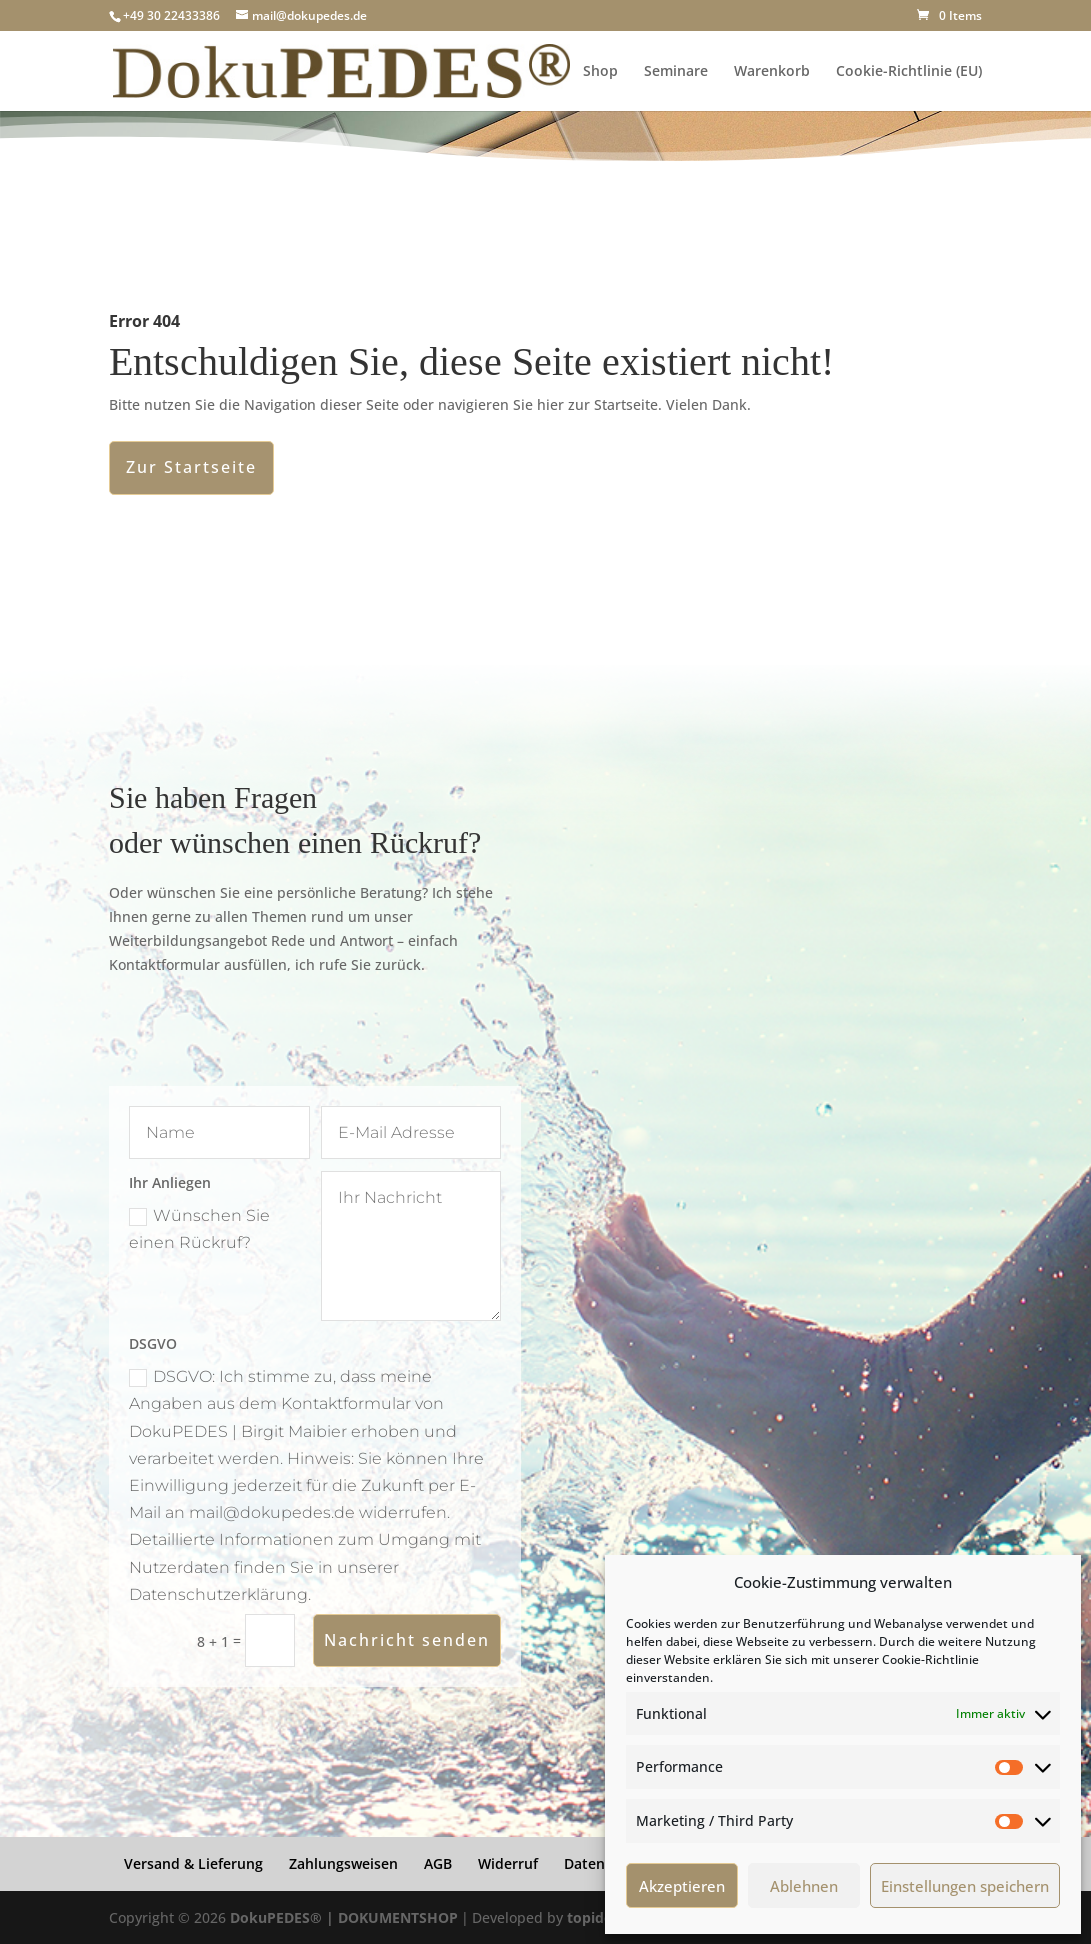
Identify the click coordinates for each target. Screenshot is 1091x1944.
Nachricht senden (407, 1640)
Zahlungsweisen (343, 1863)
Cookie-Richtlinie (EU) (909, 72)
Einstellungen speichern (965, 1886)
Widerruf (508, 1863)
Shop (600, 72)
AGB (438, 1863)
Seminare (676, 72)
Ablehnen (804, 1886)
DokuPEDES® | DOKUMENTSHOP (344, 1917)
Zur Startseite (191, 467)
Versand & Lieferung (193, 1863)
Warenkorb (772, 72)
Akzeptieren (682, 1886)
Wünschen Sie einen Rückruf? (199, 1229)
